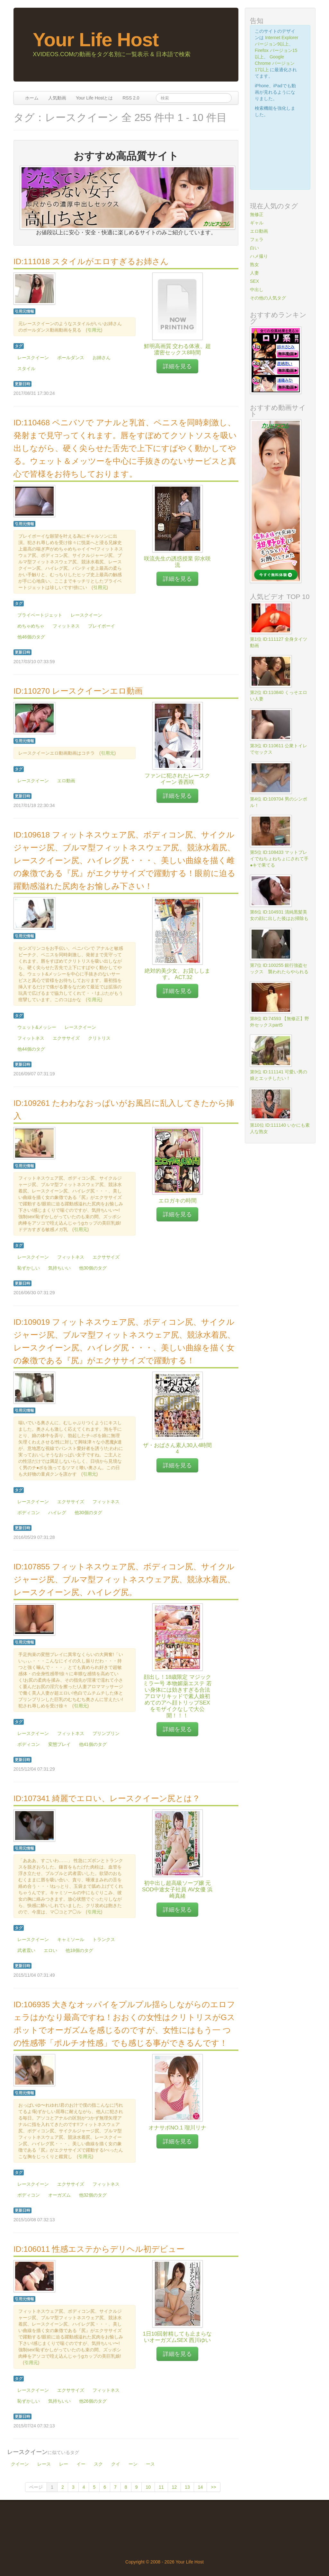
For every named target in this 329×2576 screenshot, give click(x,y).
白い (254, 247)
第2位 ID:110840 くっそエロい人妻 (278, 695)
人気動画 (57, 97)
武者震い (26, 1950)
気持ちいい (59, 1268)
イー (80, 2464)
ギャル (256, 222)
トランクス (104, 1939)
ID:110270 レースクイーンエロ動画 (78, 691)
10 (148, 2487)
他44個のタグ (31, 1049)
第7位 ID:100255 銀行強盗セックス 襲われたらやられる (279, 968)
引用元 (94, 330)
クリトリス (99, 1038)
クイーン (20, 2464)
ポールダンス (70, 357)
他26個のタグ (93, 2401)
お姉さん (102, 357)
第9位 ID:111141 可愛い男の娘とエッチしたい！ (278, 1075)
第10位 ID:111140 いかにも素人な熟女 (280, 1128)
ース (150, 2464)
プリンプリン (106, 1733)
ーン (133, 2464)
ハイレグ (57, 1512)
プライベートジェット (39, 615)
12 (174, 2487)
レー (63, 2464)
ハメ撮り (259, 256)
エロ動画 (66, 780)
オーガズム (59, 2195)
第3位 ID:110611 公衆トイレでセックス (278, 749)
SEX (254, 281)
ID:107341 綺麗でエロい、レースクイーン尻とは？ (106, 1798)
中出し (256, 289)
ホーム (32, 97)
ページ (36, 2487)
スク (98, 2464)
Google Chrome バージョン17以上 (275, 63)
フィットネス (66, 626)
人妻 (254, 272)
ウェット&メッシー (36, 1027)
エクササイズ (66, 1038)
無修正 (256, 214)
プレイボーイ (101, 626)
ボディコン (28, 1512)
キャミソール (70, 1939)
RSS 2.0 (130, 97)
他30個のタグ (93, 1268)
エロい (50, 1950)
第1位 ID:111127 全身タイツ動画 (278, 642)
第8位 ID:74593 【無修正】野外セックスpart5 (279, 1022)
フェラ (256, 239)
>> (213, 2487)
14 (200, 2487)
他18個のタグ (79, 1950)
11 (161, 2487)
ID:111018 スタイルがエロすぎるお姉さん (91, 261)
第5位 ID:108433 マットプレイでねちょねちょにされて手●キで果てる (279, 859)
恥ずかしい (28, 1268)
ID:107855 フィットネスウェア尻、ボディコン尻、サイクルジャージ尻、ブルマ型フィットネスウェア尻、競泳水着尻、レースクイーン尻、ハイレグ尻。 (124, 1579)
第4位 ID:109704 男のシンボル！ (278, 802)
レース (44, 2464)
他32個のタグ (93, 2195)
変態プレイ (59, 1744)
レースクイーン (33, 357)
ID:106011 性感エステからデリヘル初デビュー (98, 2249)
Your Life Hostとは (94, 97)
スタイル (26, 368)
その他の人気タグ (268, 297)
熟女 (254, 264)
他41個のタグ (93, 1744)
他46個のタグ (31, 636)
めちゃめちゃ (30, 626)
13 (187, 2487)
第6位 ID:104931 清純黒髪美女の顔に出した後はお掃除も (279, 915)
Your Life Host (96, 39)
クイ (115, 2464)
